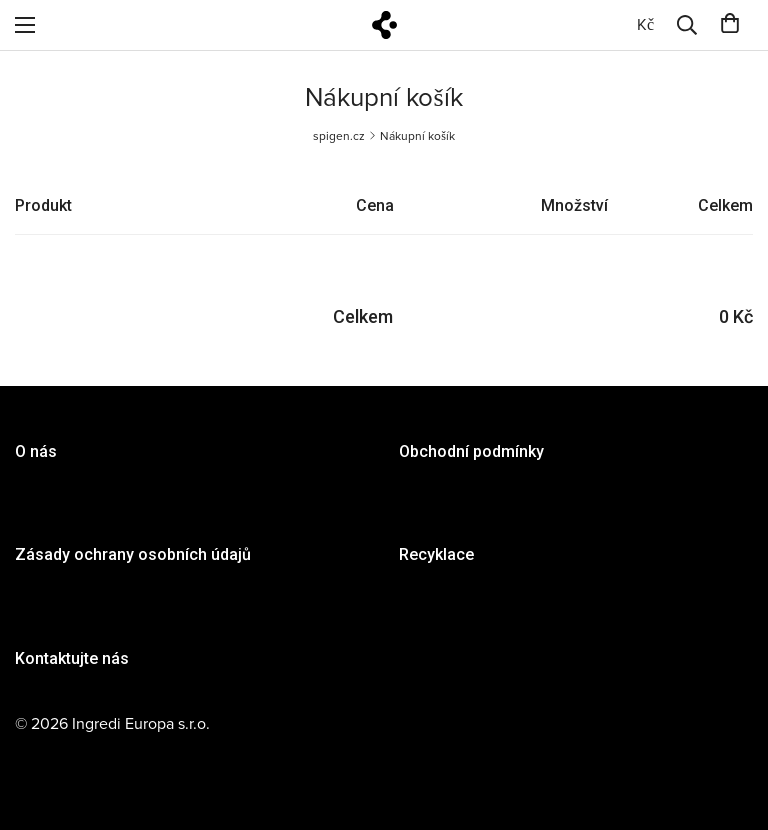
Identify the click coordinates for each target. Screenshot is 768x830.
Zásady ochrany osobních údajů (133, 554)
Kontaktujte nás (72, 658)
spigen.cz (339, 136)
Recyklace (436, 554)
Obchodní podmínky (471, 451)
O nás (36, 451)
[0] (645, 25)
